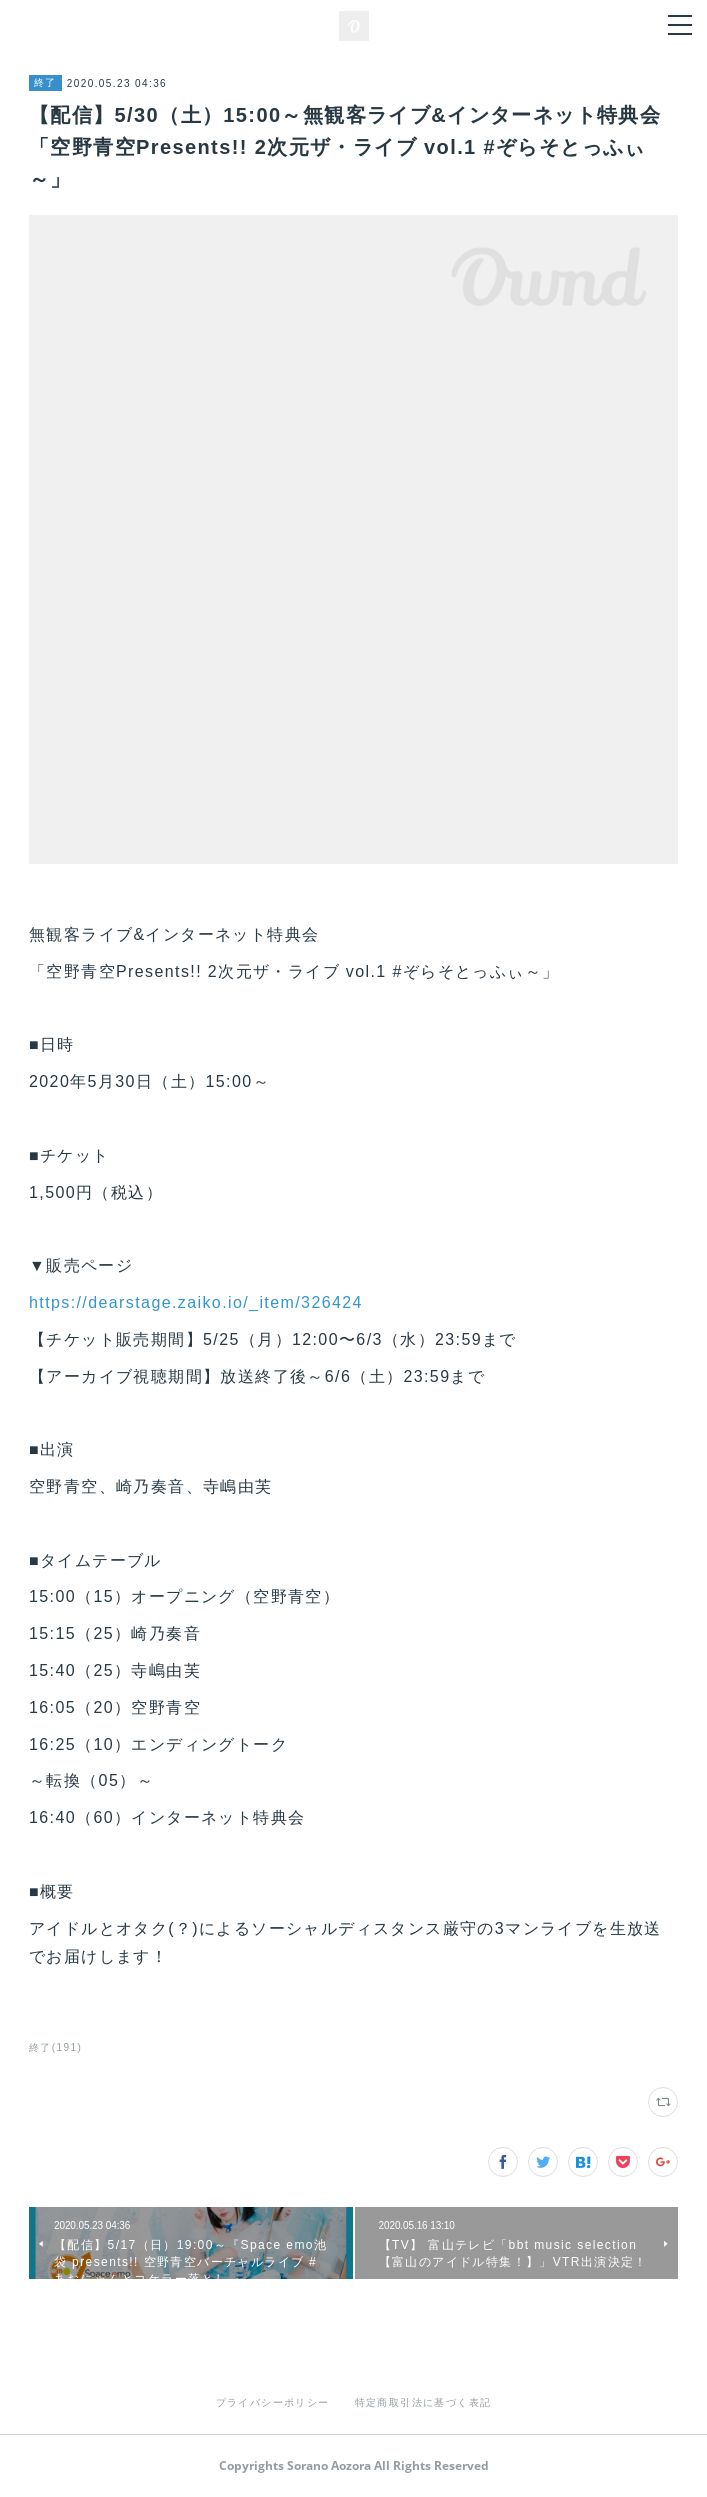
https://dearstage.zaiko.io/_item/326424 (196, 1302)
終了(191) (55, 2047)
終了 (45, 82)
